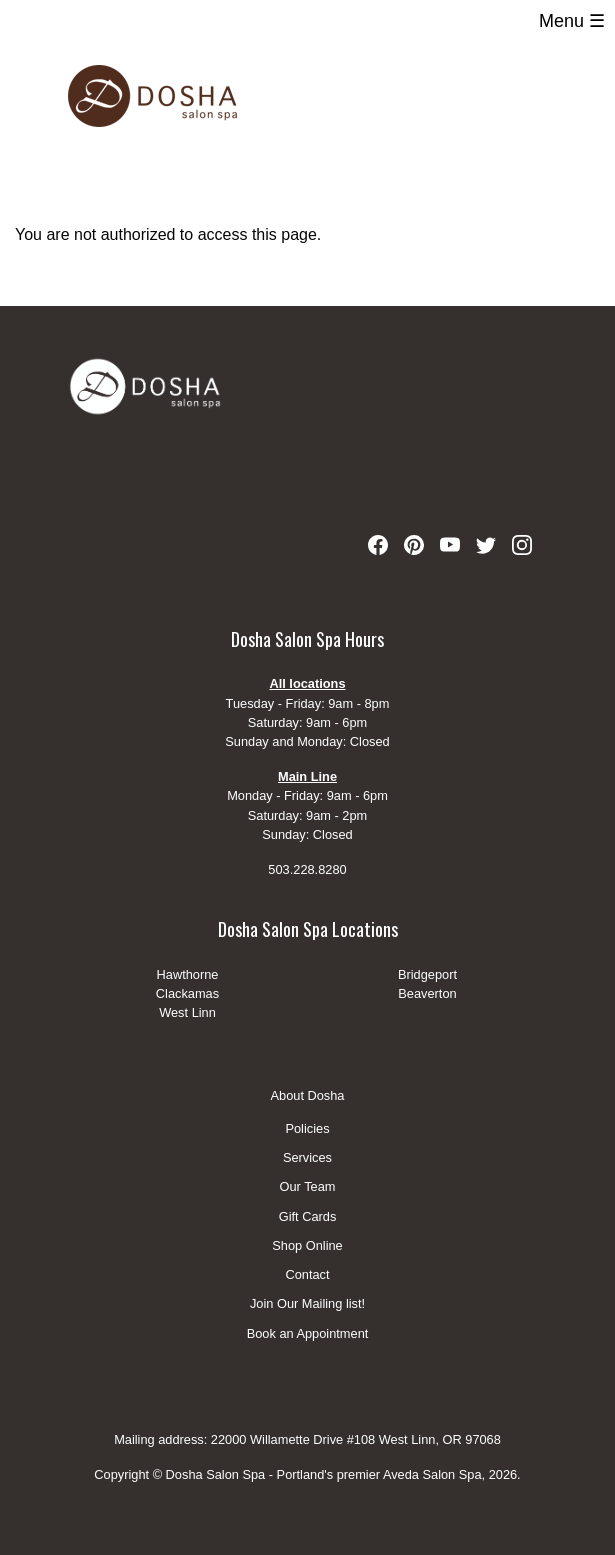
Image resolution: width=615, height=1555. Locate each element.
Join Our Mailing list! (307, 1304)
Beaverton (427, 993)
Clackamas (187, 993)
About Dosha (308, 1095)
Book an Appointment (308, 1333)
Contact (307, 1275)
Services (307, 1158)
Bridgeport (427, 974)
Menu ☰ (572, 21)
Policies (307, 1129)
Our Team (308, 1187)
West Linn (187, 1012)
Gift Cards (308, 1217)
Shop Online (307, 1246)
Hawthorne (188, 974)
